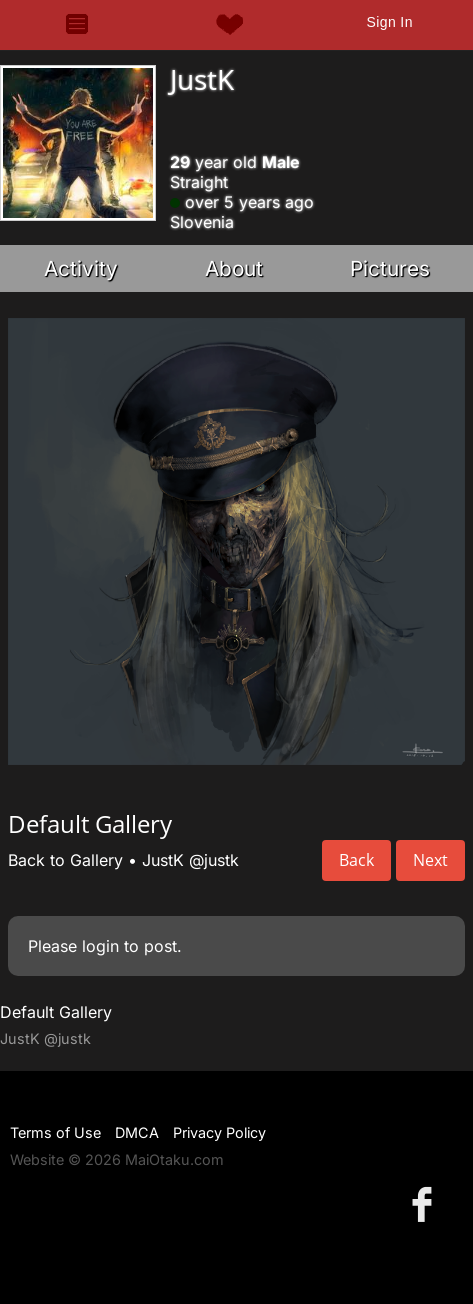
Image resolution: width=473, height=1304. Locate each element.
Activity (81, 268)
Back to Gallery (65, 860)
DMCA (137, 1132)
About (234, 268)
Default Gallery (56, 1012)
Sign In (389, 22)
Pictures (390, 268)
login (100, 946)
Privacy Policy (219, 1132)
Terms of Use (55, 1132)
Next (430, 860)
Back (356, 860)
